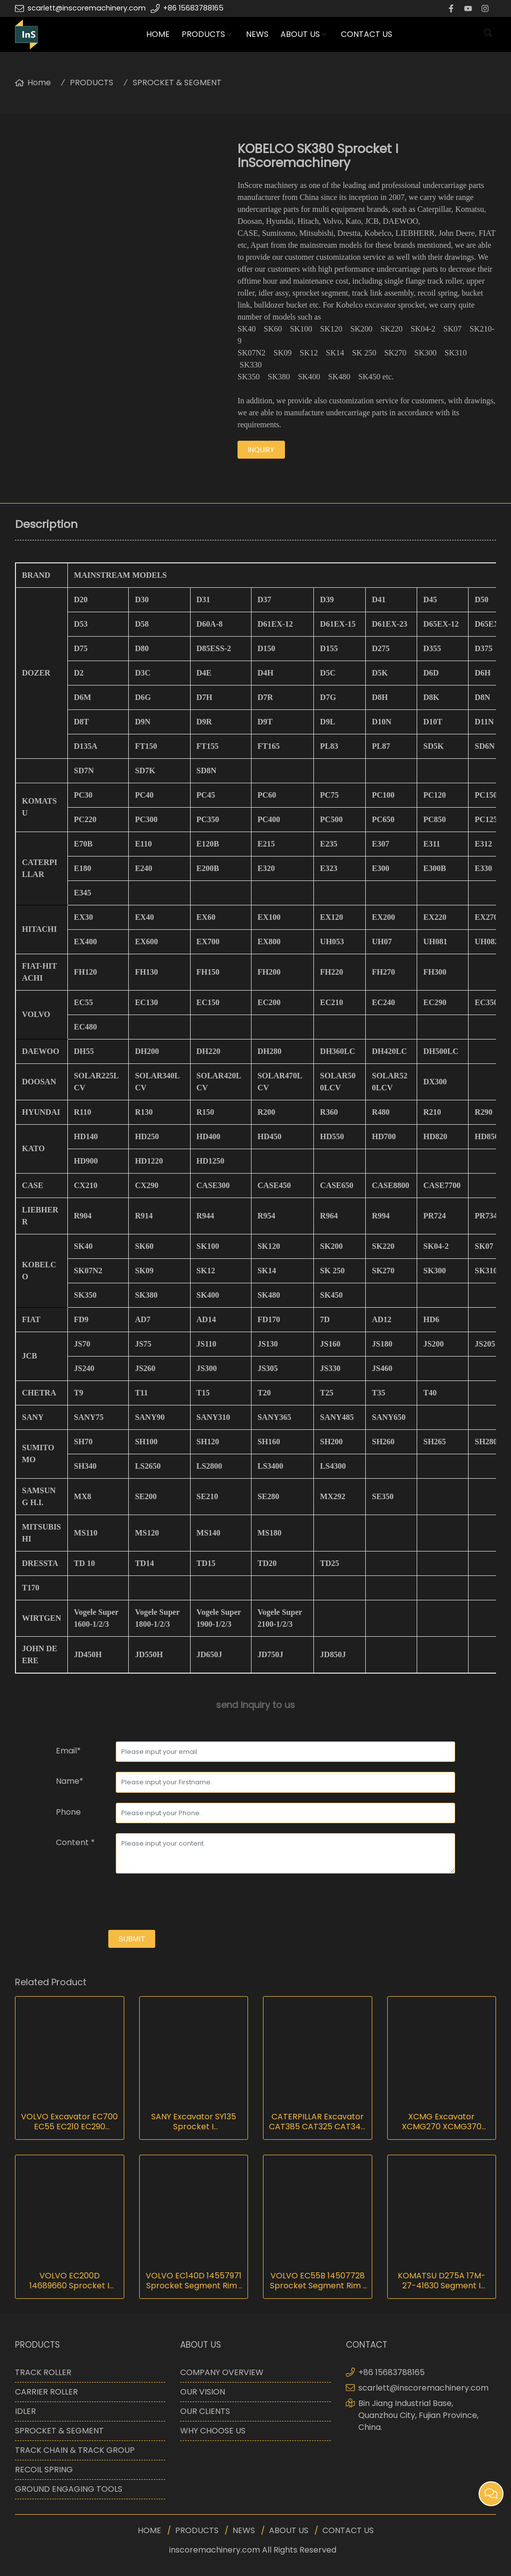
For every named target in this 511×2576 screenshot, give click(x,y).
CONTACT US (366, 34)
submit (132, 1939)
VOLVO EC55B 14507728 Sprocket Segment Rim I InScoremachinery (317, 2281)
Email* (68, 1750)
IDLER (25, 2411)
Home (39, 82)
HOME (158, 34)
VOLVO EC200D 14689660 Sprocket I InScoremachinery (69, 2281)
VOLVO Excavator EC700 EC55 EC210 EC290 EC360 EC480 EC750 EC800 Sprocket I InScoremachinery (69, 2122)
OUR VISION (202, 2392)
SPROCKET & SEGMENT (177, 82)
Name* (69, 1781)
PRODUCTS (203, 34)
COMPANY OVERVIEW (221, 2372)
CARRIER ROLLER (46, 2392)
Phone (68, 1812)
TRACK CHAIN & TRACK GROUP (75, 2450)
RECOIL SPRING (44, 2469)
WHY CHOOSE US (213, 2430)
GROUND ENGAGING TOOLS (68, 2489)
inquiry (261, 450)
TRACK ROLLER (43, 2372)
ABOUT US (300, 34)
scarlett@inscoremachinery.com (86, 8)
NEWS (257, 34)
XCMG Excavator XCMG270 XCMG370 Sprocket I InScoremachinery (442, 2122)
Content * (75, 1842)
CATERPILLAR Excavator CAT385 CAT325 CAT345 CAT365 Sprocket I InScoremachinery (317, 2122)
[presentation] (132, 1903)
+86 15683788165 (193, 8)
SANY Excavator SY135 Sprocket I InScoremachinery (193, 2122)
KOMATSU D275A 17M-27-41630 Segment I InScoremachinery (442, 2281)
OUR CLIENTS (205, 2411)
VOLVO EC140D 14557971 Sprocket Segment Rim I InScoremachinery (194, 2281)
